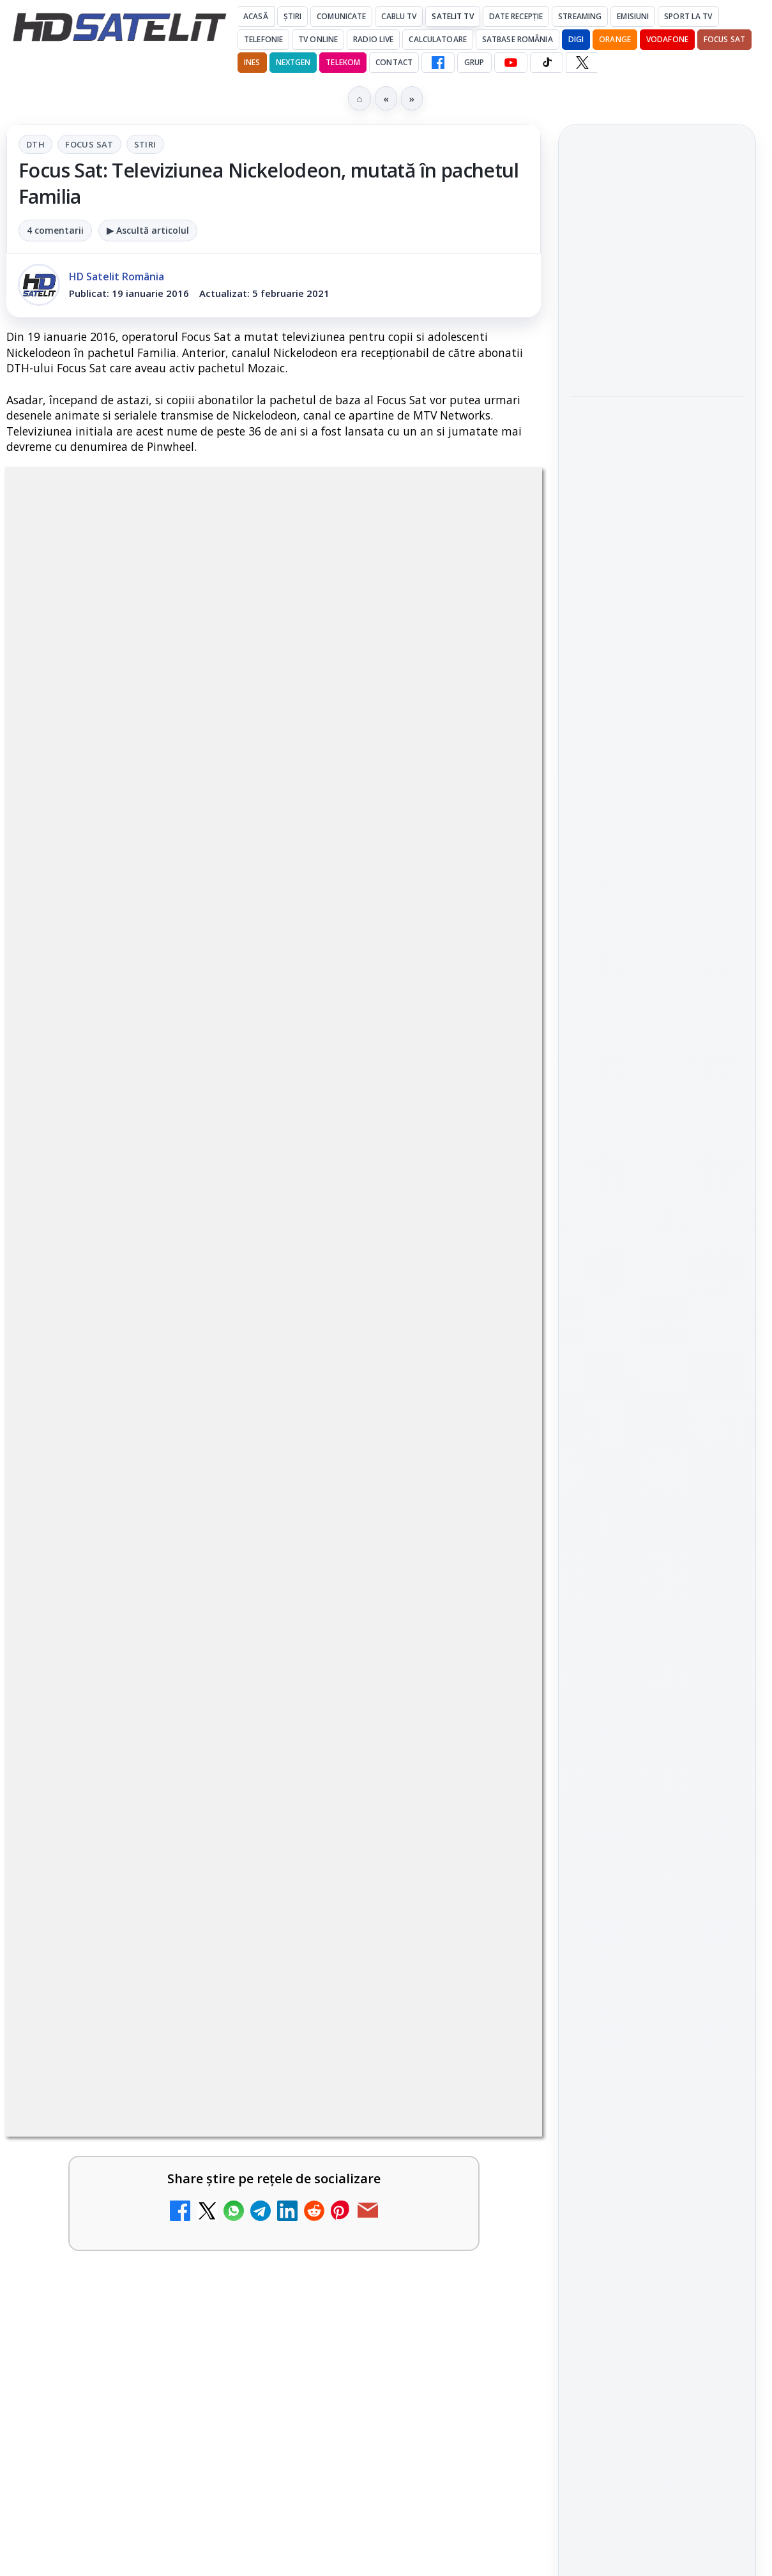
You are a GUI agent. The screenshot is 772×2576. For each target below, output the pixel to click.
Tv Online (318, 39)
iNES (252, 62)
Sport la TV (688, 16)
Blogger (489, 2129)
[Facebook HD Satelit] (438, 62)
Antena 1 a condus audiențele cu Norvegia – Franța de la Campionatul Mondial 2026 (656, 270)
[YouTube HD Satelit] (510, 62)
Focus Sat (724, 39)
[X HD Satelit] (582, 62)
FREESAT (633, 1816)
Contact (393, 62)
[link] (657, 271)
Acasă (255, 16)
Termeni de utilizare (657, 2011)
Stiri (145, 144)
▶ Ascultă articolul (148, 230)
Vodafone (667, 39)
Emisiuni (633, 16)
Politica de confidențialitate (657, 2053)
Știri (293, 16)
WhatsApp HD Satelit (657, 1502)
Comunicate (341, 16)
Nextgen (293, 62)
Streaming (580, 16)
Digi (587, 1816)
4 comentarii (55, 230)
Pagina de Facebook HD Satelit (657, 1407)
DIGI (576, 39)
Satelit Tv (452, 16)
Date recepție (516, 16)
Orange (615, 39)
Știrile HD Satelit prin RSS (657, 1690)
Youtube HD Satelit (657, 1538)
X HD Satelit (657, 1610)
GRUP (474, 62)
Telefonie (263, 39)
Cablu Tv (398, 16)
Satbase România (517, 39)
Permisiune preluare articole (657, 1969)
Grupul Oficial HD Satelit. (395, 1314)
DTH (35, 144)
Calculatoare (437, 39)
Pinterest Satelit (657, 1647)
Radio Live (373, 39)
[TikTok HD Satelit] (546, 62)
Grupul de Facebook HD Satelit (657, 1458)
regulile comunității (217, 1296)
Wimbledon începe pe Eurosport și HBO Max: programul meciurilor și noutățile (653, 365)
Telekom (343, 62)
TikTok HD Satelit (657, 1574)
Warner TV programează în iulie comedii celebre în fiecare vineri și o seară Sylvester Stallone (655, 453)
